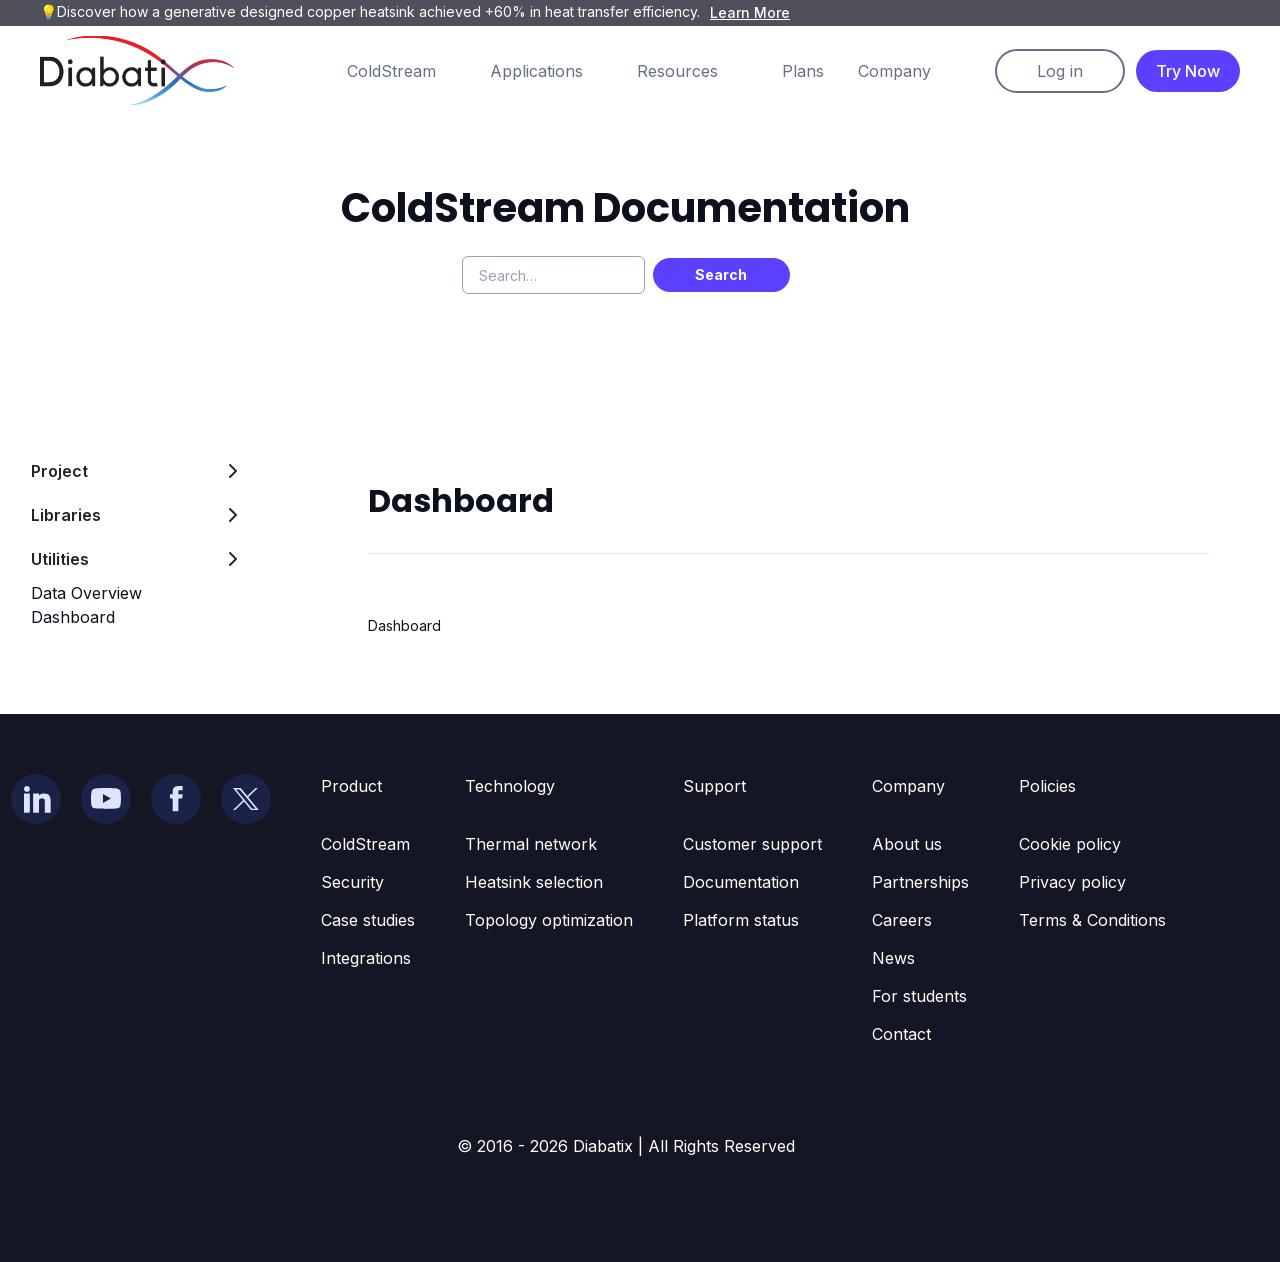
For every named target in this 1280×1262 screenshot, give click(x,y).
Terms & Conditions (1092, 920)
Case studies (368, 920)
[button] (411, 71)
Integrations (366, 958)
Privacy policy (1072, 882)
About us (907, 844)
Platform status (741, 920)
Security (352, 882)
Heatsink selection (534, 882)
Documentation (741, 882)
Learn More (750, 12)
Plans (803, 71)
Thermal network (531, 844)
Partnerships (920, 882)
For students (919, 996)
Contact (901, 1034)
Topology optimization (549, 920)
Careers (902, 920)
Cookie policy (1070, 844)
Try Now (1188, 71)
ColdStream (365, 844)
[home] (137, 70)
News (893, 958)
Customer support (752, 844)
